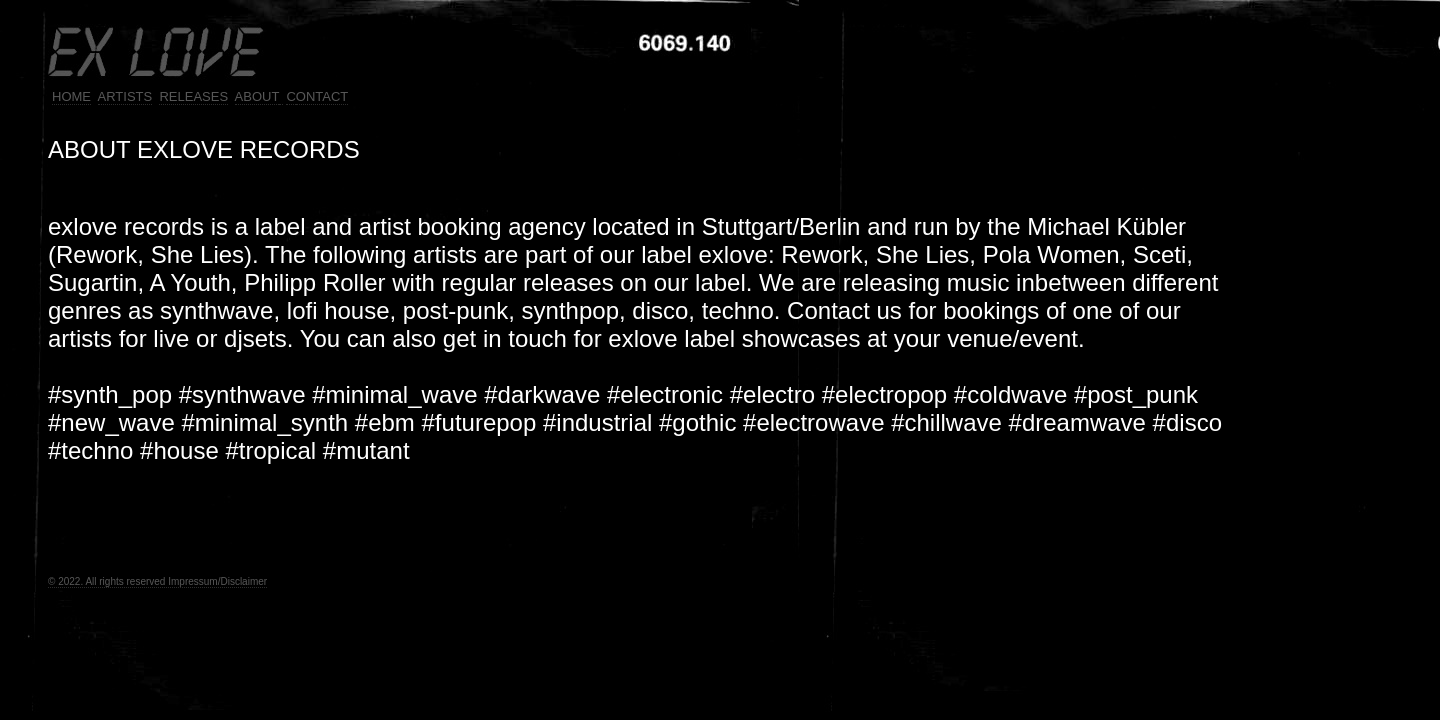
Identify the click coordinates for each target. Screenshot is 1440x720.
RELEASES (193, 96)
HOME (71, 96)
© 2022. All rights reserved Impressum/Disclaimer (157, 581)
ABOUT (257, 96)
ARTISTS (125, 96)
